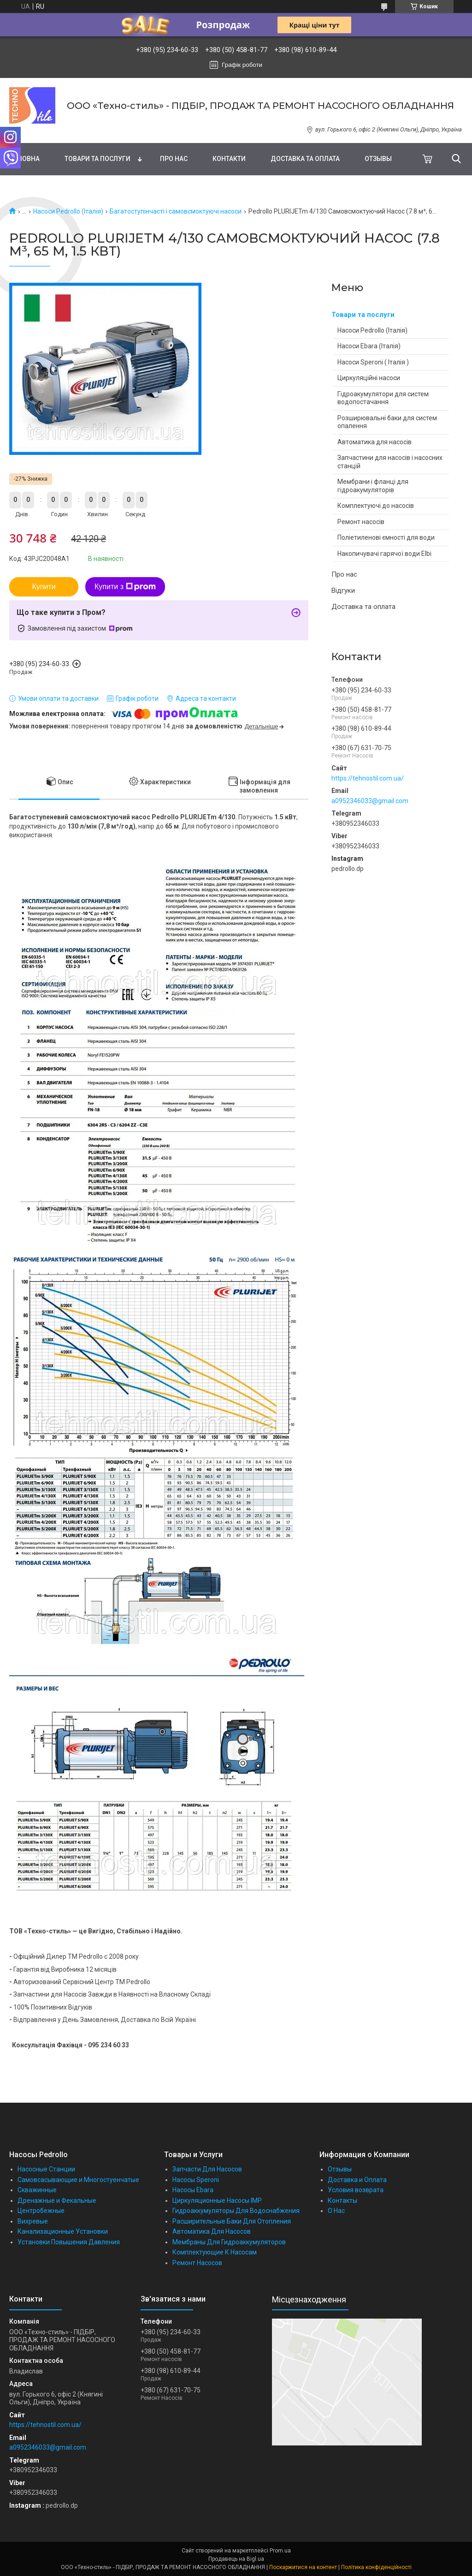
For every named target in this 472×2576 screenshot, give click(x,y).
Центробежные (41, 2210)
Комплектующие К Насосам (214, 2252)
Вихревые (33, 2221)
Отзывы (378, 158)
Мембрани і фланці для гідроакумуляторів (372, 486)
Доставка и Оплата (357, 2179)
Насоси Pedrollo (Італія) (68, 211)
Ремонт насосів (360, 521)
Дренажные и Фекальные (57, 2200)
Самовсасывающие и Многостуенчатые (78, 2179)
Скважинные (37, 2190)
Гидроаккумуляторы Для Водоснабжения (236, 2210)
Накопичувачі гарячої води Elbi (384, 553)
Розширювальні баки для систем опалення (387, 422)
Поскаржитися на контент (303, 2567)
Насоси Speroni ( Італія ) (373, 362)
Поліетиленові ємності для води (386, 537)
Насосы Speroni (195, 2179)
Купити (43, 586)
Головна (24, 158)
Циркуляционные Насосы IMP (217, 2200)
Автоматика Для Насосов (211, 2231)
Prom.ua (280, 2550)
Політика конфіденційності (376, 2567)
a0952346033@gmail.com (369, 801)
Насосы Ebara (192, 2190)
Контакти (229, 158)
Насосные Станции (46, 2169)
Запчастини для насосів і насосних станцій (389, 462)
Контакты (342, 2200)
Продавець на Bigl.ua (236, 2559)
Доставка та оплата (305, 158)
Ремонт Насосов (197, 2262)
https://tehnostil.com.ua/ (367, 778)
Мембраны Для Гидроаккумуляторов (229, 2242)
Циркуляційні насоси (368, 378)
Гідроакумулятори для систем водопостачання (383, 398)
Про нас (174, 158)
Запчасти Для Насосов (207, 2169)
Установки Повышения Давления (69, 2242)
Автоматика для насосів (374, 442)
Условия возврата (356, 2190)
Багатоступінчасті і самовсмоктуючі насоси (176, 211)
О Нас (336, 2210)
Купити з (125, 587)
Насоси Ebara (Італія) (369, 346)
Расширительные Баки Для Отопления (231, 2221)
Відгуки (343, 590)
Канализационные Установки (63, 2231)
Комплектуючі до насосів (375, 505)
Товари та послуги (97, 158)
